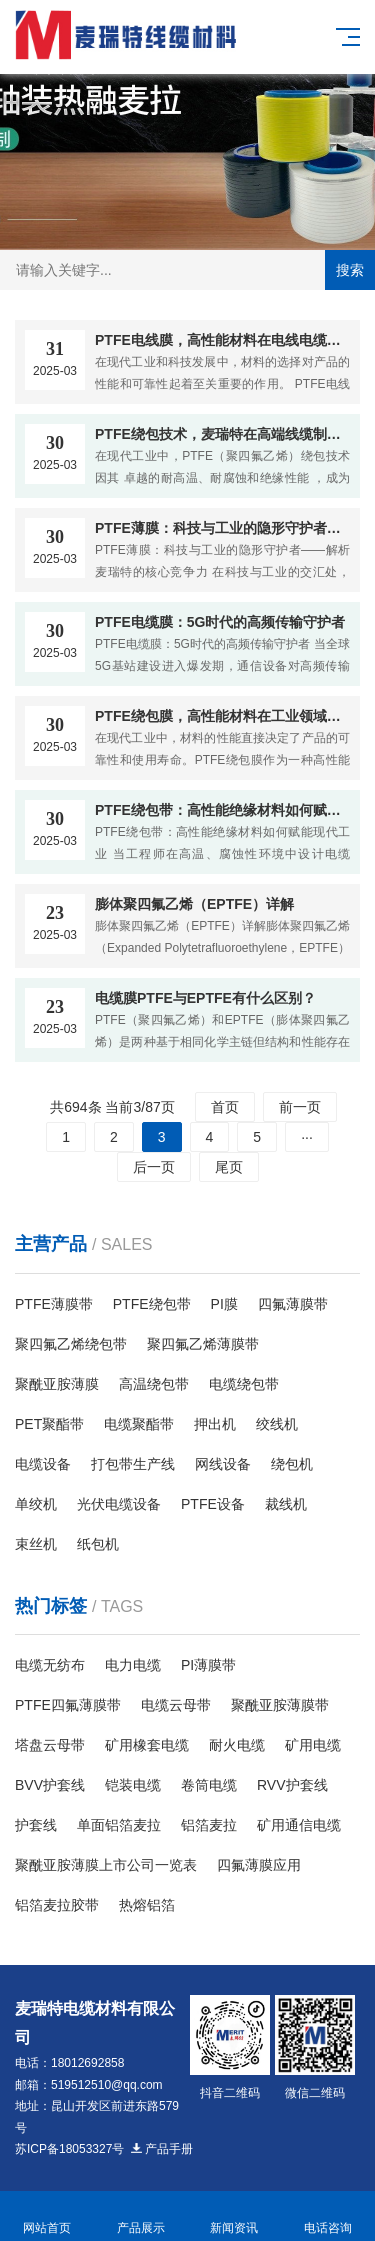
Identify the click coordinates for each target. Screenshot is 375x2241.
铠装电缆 (133, 1785)
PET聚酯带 (49, 1424)
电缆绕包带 (244, 1384)
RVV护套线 (292, 1785)
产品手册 (161, 2149)
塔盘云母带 (50, 1745)
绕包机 (292, 1464)
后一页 (154, 1167)
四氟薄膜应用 (259, 1865)
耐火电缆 (237, 1745)
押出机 (215, 1424)
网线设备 (223, 1464)
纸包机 (98, 1544)
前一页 (300, 1107)
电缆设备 (43, 1464)
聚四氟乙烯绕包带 (71, 1344)
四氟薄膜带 (293, 1304)
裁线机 (286, 1504)
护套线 (36, 1825)
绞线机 (277, 1424)
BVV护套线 (50, 1785)
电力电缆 (133, 1665)
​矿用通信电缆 (299, 1825)
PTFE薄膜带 (54, 1304)
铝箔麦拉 (209, 1825)
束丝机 (36, 1544)
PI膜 (224, 1304)
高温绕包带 (154, 1384)
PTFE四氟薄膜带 (68, 1705)
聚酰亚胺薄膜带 (280, 1705)
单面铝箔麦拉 (119, 1825)
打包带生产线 (133, 1464)
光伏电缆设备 (119, 1504)
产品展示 (141, 2216)
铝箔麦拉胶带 (57, 1905)
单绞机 (36, 1504)
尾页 (229, 1167)
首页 (225, 1107)
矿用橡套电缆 (147, 1745)
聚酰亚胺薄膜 (57, 1384)
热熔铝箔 (147, 1905)
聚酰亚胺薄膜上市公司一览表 (106, 1865)
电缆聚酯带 (139, 1424)
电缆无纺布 (50, 1665)
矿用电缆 (313, 1745)
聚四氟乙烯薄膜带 (203, 1344)
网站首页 (47, 2216)
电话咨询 (328, 2216)
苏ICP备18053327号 (69, 2149)
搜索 (350, 270)
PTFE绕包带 (152, 1304)
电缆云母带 (176, 1705)
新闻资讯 (235, 2216)
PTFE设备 (213, 1504)
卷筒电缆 (209, 1785)
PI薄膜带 (208, 1665)
